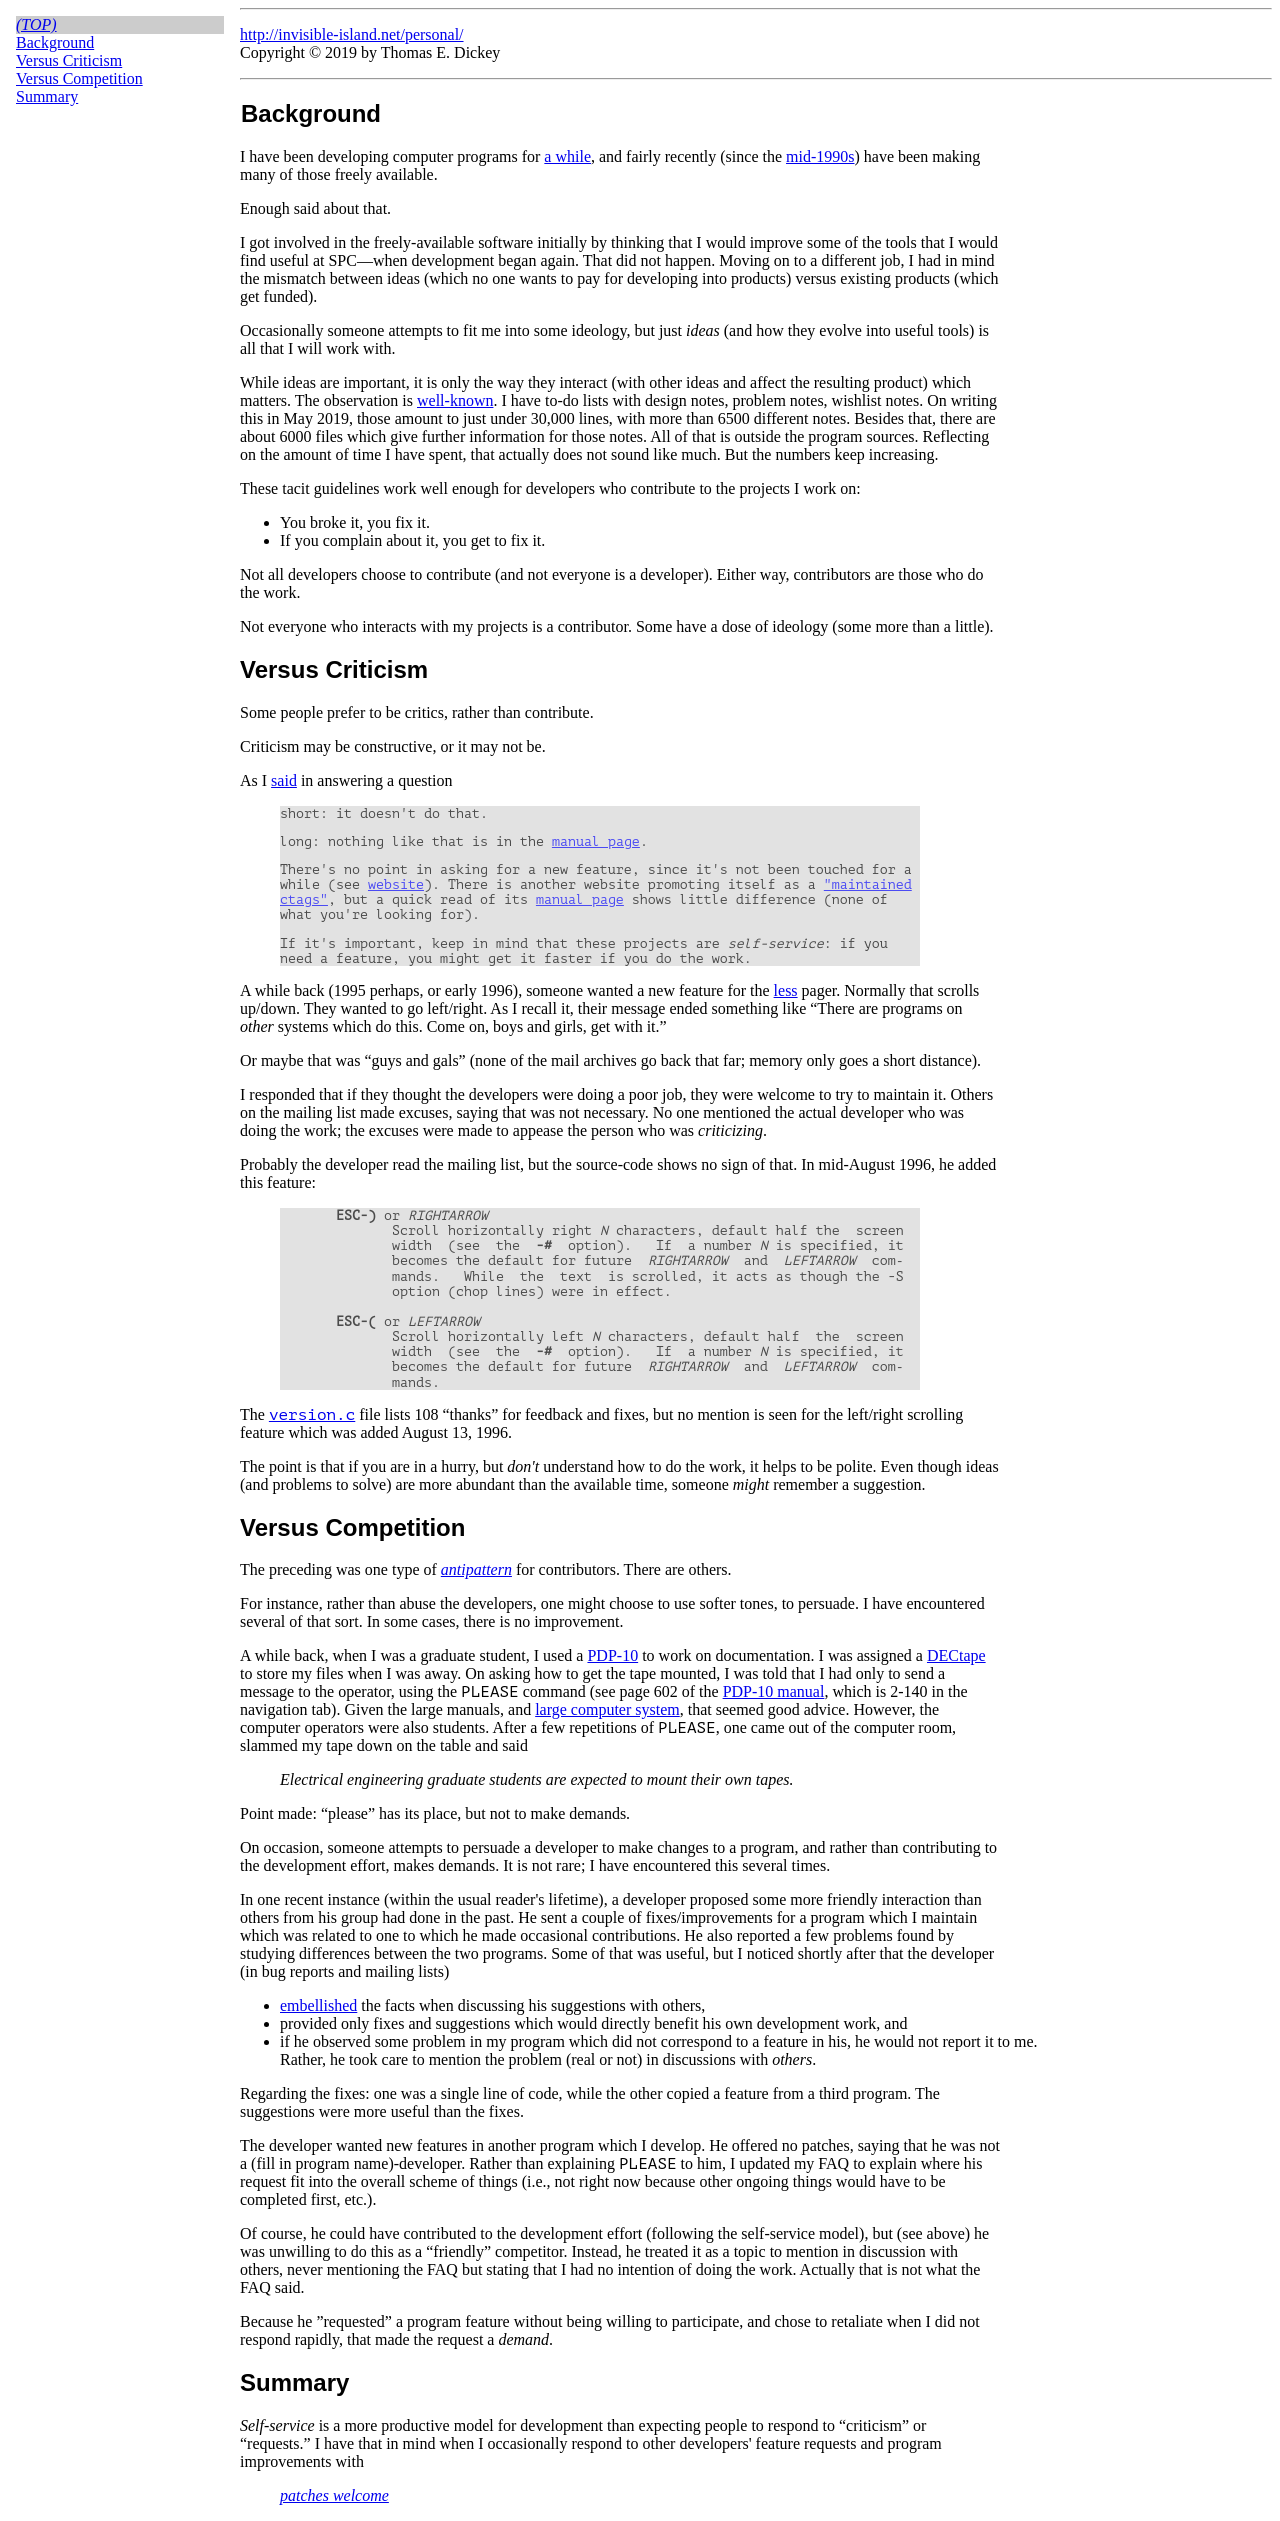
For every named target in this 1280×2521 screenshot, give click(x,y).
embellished (318, 2005)
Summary (47, 96)
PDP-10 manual (774, 1691)
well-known (455, 400)
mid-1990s (820, 156)
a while (567, 156)
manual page (596, 841)
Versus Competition (79, 78)
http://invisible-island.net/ (322, 34)
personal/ (434, 34)
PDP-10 (612, 1655)
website (396, 884)
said (284, 780)
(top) (36, 24)
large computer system (607, 1709)
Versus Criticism (69, 60)
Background (55, 42)
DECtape (956, 1655)
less (786, 990)
